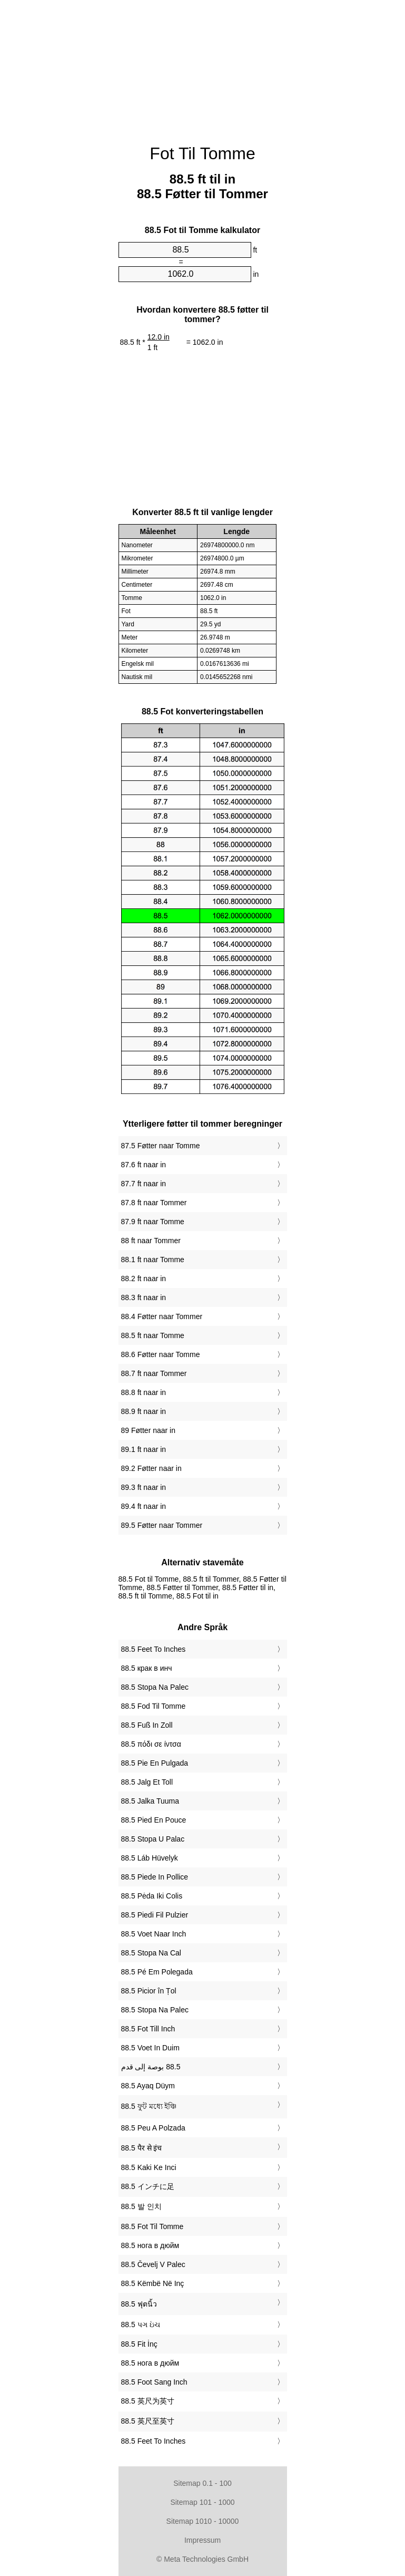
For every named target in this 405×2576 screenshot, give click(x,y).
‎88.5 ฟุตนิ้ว (139, 2304)
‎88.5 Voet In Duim (150, 2048)
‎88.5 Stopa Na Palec (155, 1687)
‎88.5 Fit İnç (139, 2344)
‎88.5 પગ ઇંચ (140, 2324)
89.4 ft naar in (143, 1506)
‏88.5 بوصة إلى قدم (151, 2066)
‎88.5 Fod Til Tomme (153, 1706)
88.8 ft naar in (143, 1392)
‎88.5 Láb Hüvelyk (149, 1858)
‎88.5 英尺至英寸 (147, 2421)
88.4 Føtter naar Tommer (162, 1316)
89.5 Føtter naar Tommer (162, 1525)
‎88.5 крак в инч (146, 1668)
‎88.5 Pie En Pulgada (155, 1763)
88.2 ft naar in (143, 1278)
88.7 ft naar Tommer (154, 1373)
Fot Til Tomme (202, 153)
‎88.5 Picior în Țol (148, 1991)
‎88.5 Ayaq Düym (148, 2085)
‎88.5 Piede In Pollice (155, 1877)
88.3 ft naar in (143, 1297)
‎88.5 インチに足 (147, 2186)
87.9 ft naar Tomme (152, 1221)
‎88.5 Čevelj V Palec (153, 2264)
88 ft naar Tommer (151, 1240)
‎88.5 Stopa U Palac (153, 1839)
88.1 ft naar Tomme (152, 1259)
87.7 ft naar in (143, 1183)
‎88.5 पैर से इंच (141, 2148)
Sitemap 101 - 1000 (202, 2502)
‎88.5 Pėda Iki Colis (152, 1896)
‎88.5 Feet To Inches (153, 1649)
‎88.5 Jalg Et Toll (147, 1782)
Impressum (202, 2540)
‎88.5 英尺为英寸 (147, 2401)
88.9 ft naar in (143, 1411)
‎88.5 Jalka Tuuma (150, 1801)
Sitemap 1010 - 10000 (202, 2521)
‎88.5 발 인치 (141, 2206)
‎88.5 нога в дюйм (150, 2245)
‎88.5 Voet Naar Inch (153, 1934)
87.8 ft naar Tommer (154, 1202)
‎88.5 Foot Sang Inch (154, 2382)
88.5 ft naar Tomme (152, 1335)
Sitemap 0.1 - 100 (202, 2483)
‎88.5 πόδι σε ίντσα (151, 1744)
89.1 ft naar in (143, 1449)
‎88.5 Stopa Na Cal (151, 1953)
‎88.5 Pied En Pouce (153, 1820)
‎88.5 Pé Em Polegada (157, 1972)
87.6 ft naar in (143, 1164)
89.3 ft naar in (143, 1487)
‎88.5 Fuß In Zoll (147, 1725)
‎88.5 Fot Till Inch (148, 2029)
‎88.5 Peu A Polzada (153, 2128)
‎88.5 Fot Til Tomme (152, 2226)
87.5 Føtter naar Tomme (160, 1145)
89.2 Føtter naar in (151, 1468)
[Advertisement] (202, 66)
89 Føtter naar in (148, 1430)
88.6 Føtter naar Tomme (160, 1354)
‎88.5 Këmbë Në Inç (152, 2283)
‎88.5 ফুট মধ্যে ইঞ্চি (149, 2106)
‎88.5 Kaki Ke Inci (148, 2167)
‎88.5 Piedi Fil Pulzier (155, 1915)
